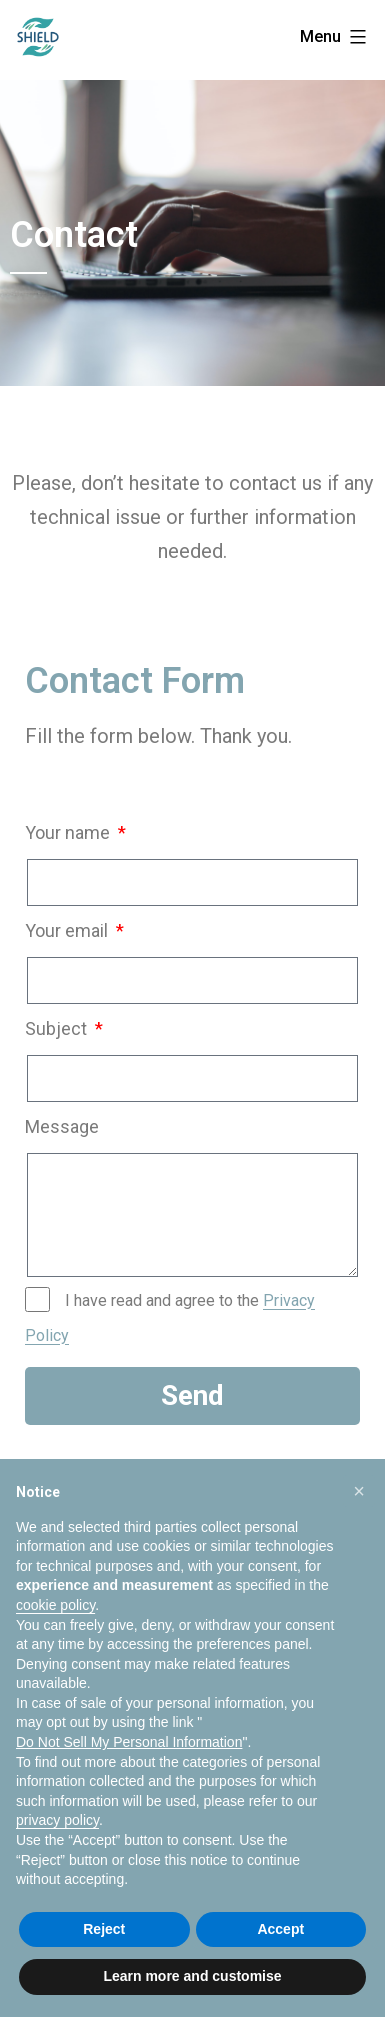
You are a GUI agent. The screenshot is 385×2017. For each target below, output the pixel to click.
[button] (359, 1491)
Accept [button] (280, 1929)
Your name (69, 832)
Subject (58, 1028)
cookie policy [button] (55, 1605)
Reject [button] (104, 1929)
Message (62, 1126)
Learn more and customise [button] (192, 1976)
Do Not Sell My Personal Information (129, 1742)
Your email (68, 930)
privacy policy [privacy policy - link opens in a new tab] (57, 1820)
